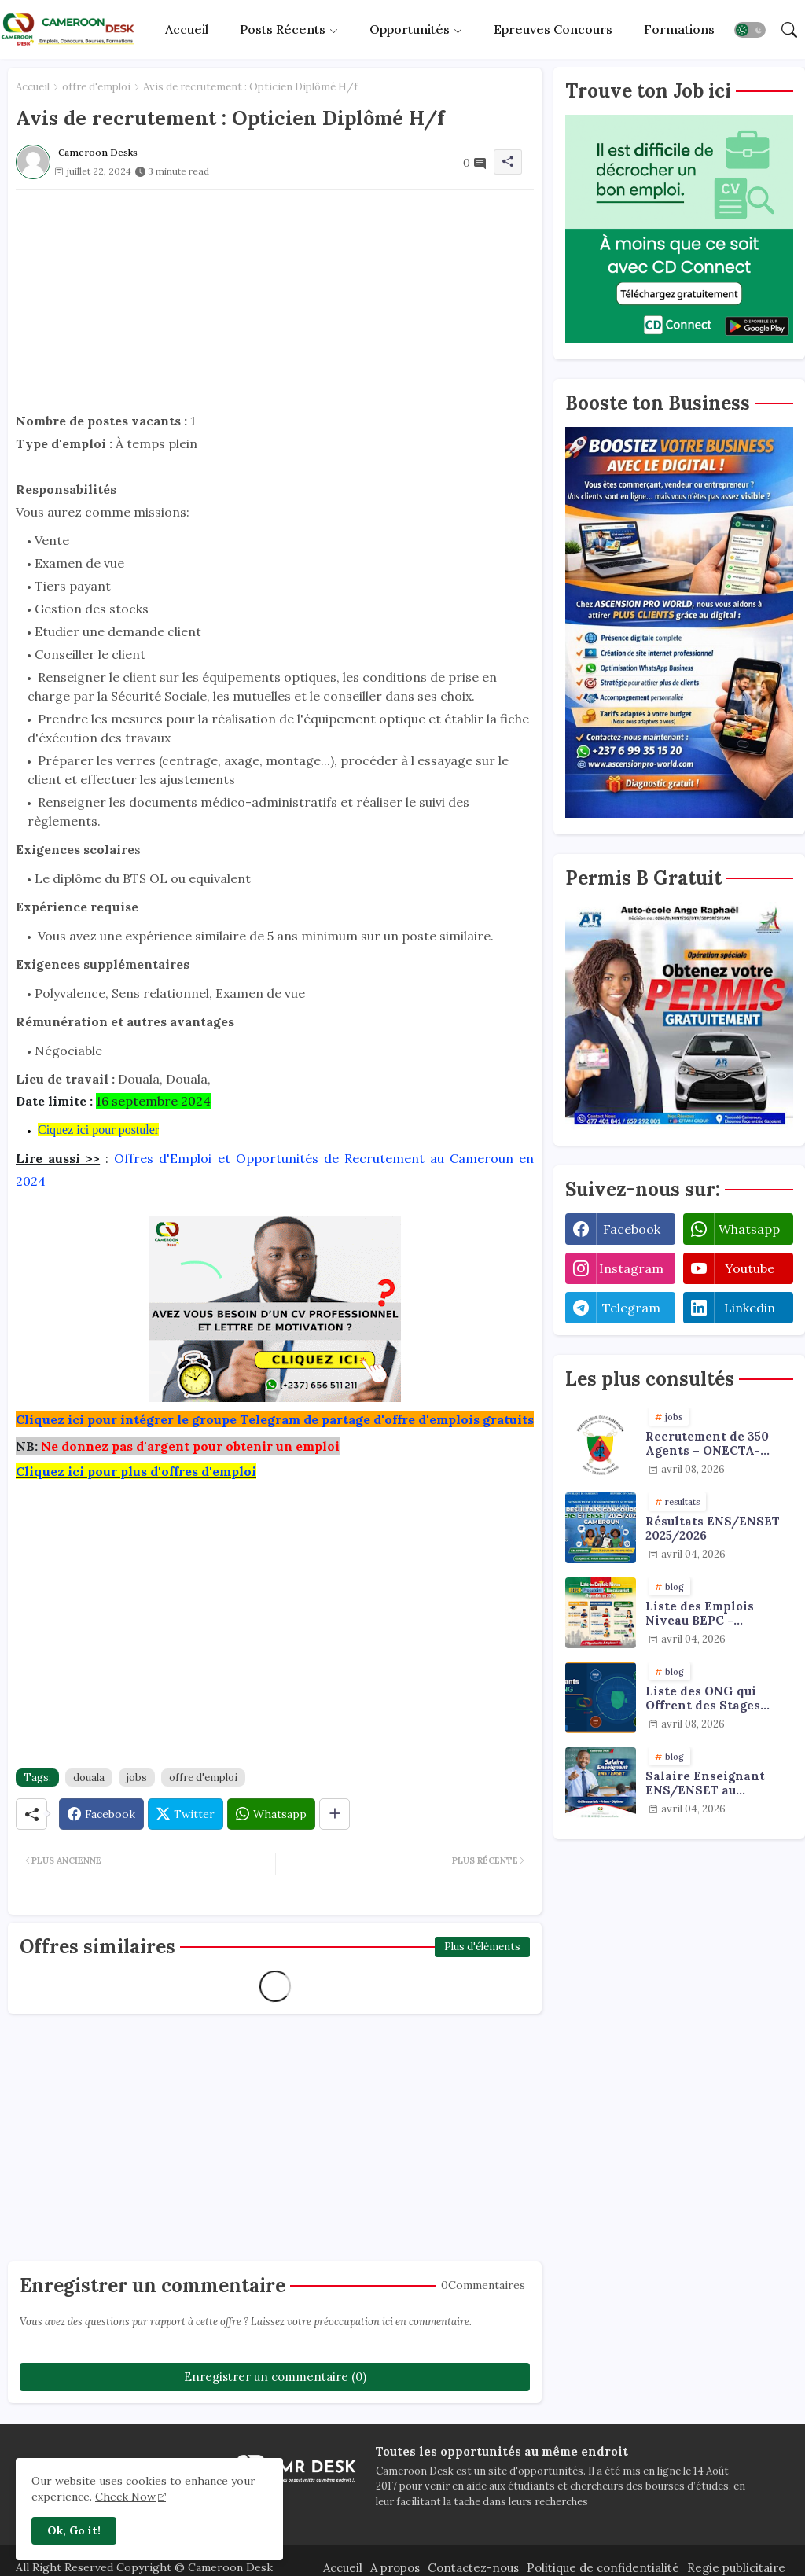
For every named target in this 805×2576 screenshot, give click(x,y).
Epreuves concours (553, 29)
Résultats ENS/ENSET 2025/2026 (712, 1528)
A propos (395, 2567)
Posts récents (282, 29)
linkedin (749, 1308)
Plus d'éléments (482, 1946)
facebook (631, 1229)
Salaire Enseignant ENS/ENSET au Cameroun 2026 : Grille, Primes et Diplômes (717, 1783)
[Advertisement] (275, 300)
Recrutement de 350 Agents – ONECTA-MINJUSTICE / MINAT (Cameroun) (713, 1444)
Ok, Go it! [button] (74, 2530)
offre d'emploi (96, 87)
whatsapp (749, 1229)
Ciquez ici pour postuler (98, 1129)
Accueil (186, 29)
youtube (749, 1268)
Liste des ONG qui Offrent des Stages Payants (702, 1698)
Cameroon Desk (229, 2567)
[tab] (186, 29)
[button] (750, 30)
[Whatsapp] (271, 1814)
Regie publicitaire (736, 2567)
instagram (631, 1268)
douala (89, 1777)
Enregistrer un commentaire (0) (275, 2376)
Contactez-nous (473, 2567)
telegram (631, 1308)
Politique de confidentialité (603, 2567)
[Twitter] (185, 1814)
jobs (137, 1777)
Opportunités (409, 29)
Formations (679, 29)
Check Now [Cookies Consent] (125, 2497)
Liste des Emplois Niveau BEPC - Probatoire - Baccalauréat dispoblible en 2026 (704, 1613)
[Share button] (334, 1814)
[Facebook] (101, 1814)
